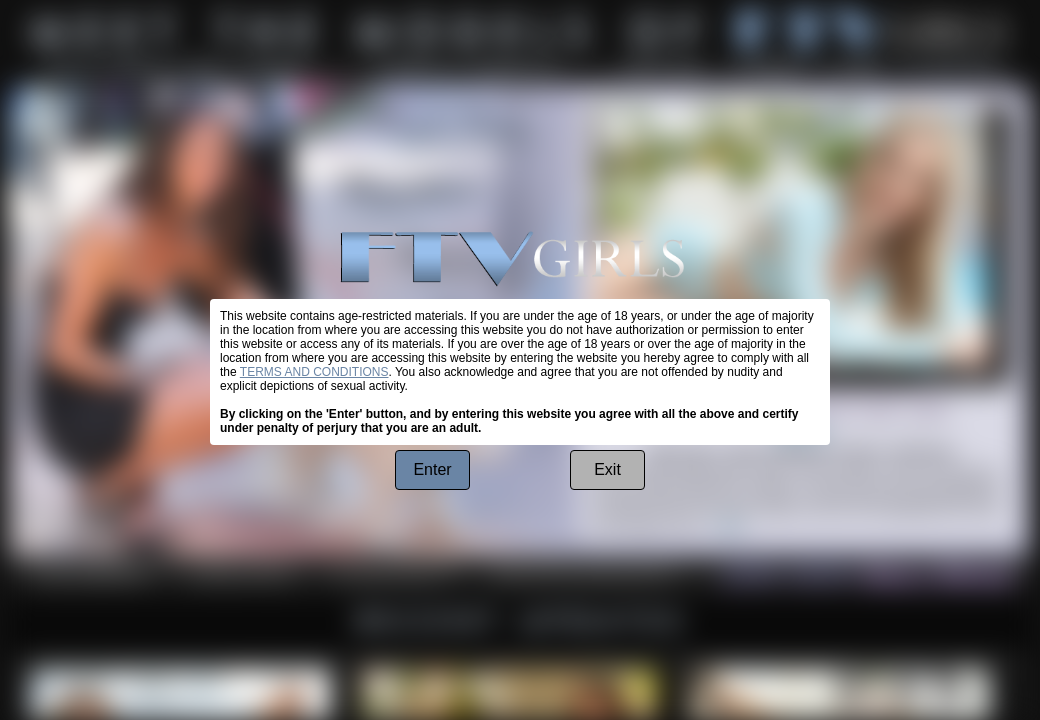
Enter (432, 469)
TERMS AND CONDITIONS (314, 372)
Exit (607, 469)
